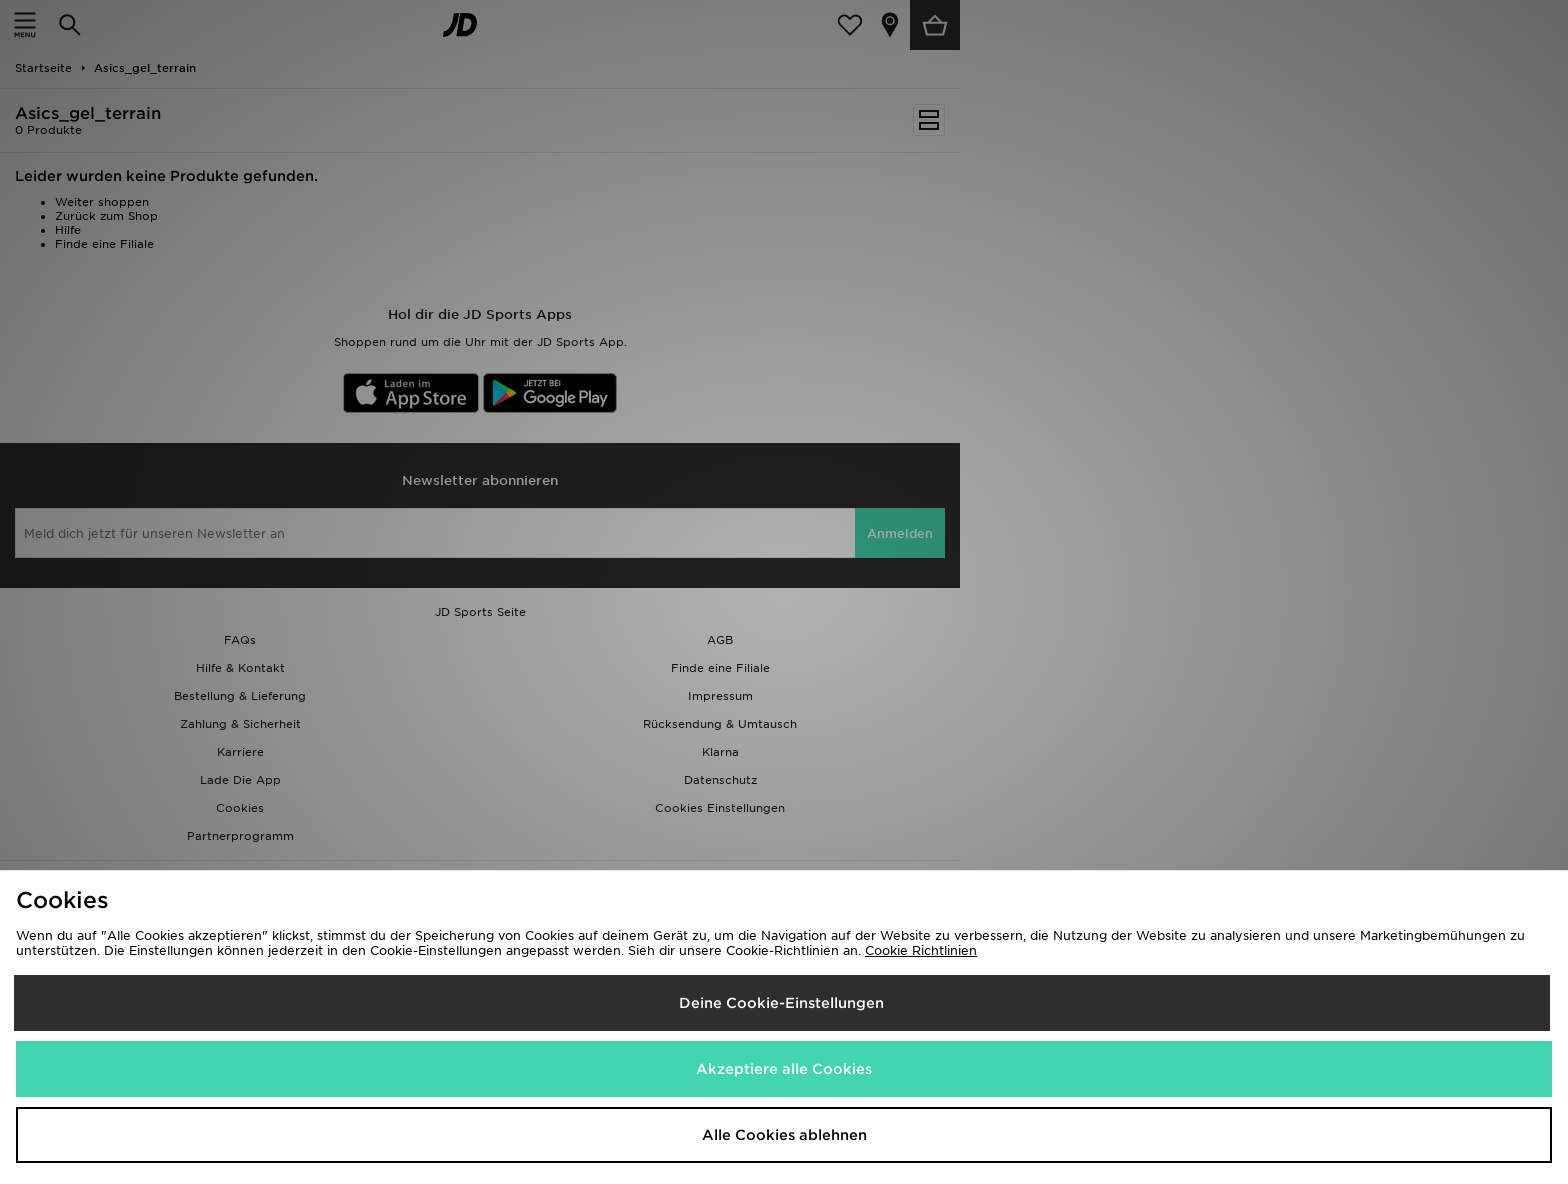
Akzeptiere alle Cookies (784, 1069)
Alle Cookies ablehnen (784, 1135)
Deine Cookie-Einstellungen (781, 1003)
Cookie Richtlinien (921, 950)
